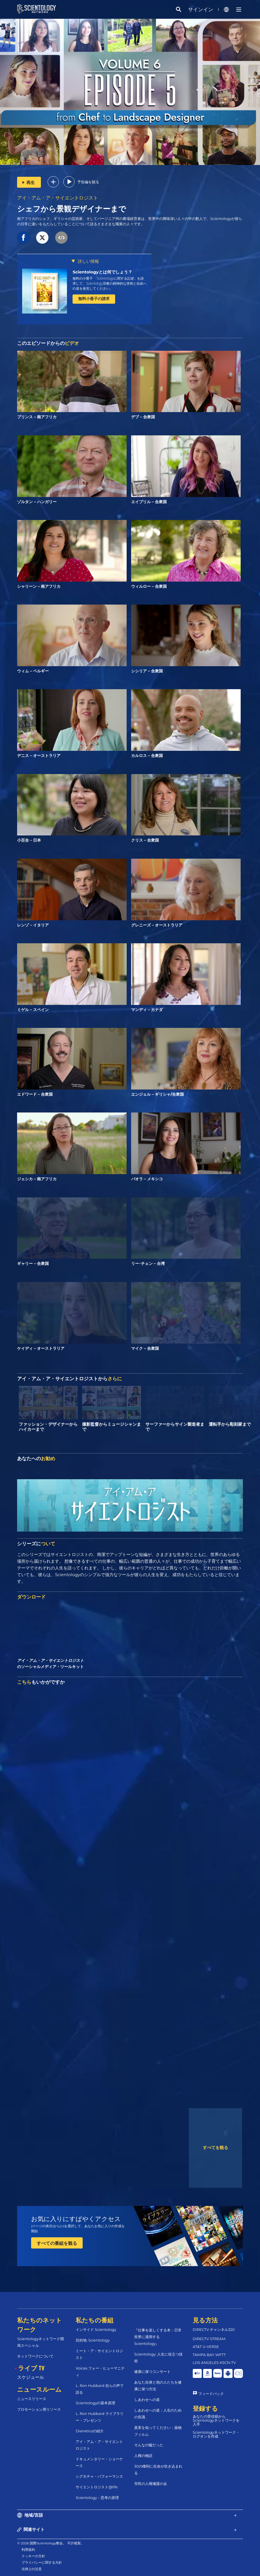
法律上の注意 (32, 2569)
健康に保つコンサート (152, 2371)
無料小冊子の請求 (94, 298)
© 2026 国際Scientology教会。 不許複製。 (50, 2543)
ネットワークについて (35, 2356)
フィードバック (211, 2393)
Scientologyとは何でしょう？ (102, 272)
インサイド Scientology (96, 2329)
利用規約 (28, 2549)
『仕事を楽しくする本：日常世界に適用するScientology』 (158, 2337)
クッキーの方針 (33, 2556)
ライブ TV (31, 2367)
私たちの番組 (94, 2320)
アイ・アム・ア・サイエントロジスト (57, 198)
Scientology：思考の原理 (97, 2497)
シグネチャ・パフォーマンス (99, 2476)
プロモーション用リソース (39, 2409)
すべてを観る (215, 2147)
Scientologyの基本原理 (95, 2403)
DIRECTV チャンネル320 (214, 2329)
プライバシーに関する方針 (42, 2562)
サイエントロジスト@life (97, 2487)
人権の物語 (143, 2455)
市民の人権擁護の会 (150, 2483)
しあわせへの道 (147, 2399)
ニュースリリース (31, 2398)
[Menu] (239, 9)
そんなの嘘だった (148, 2445)
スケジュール (30, 2377)
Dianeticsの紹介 (90, 2431)
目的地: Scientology (93, 2340)
